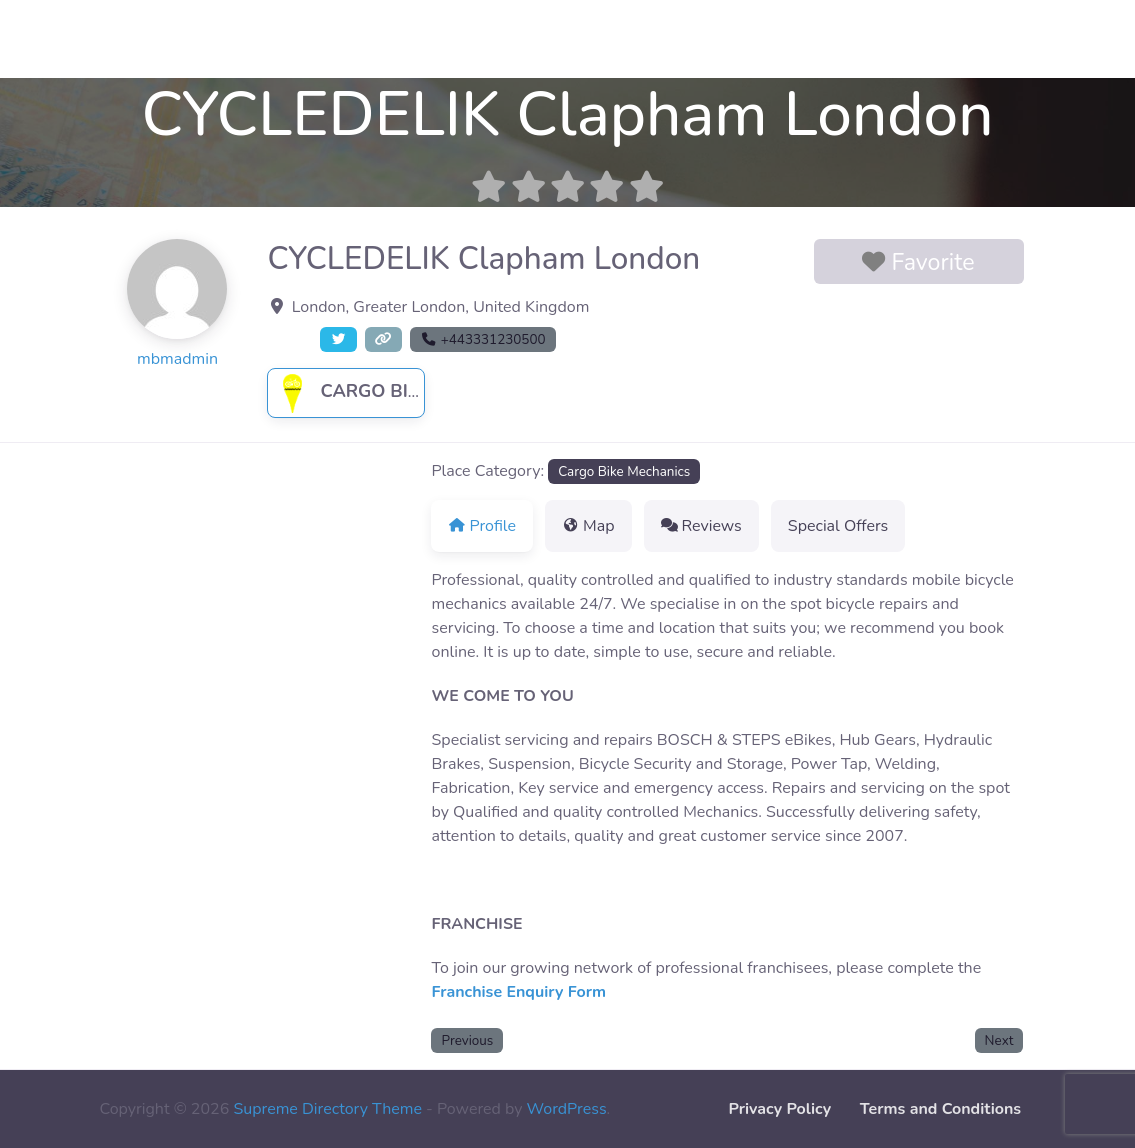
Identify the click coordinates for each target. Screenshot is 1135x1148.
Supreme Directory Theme (329, 1109)
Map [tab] (588, 526)
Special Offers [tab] (838, 526)
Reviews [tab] (701, 526)
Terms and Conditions (940, 1109)
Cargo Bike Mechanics (407, 391)
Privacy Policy (779, 1109)
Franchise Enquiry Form (518, 992)
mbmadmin (177, 359)
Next (999, 1040)
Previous (468, 1040)
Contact (43, 39)
